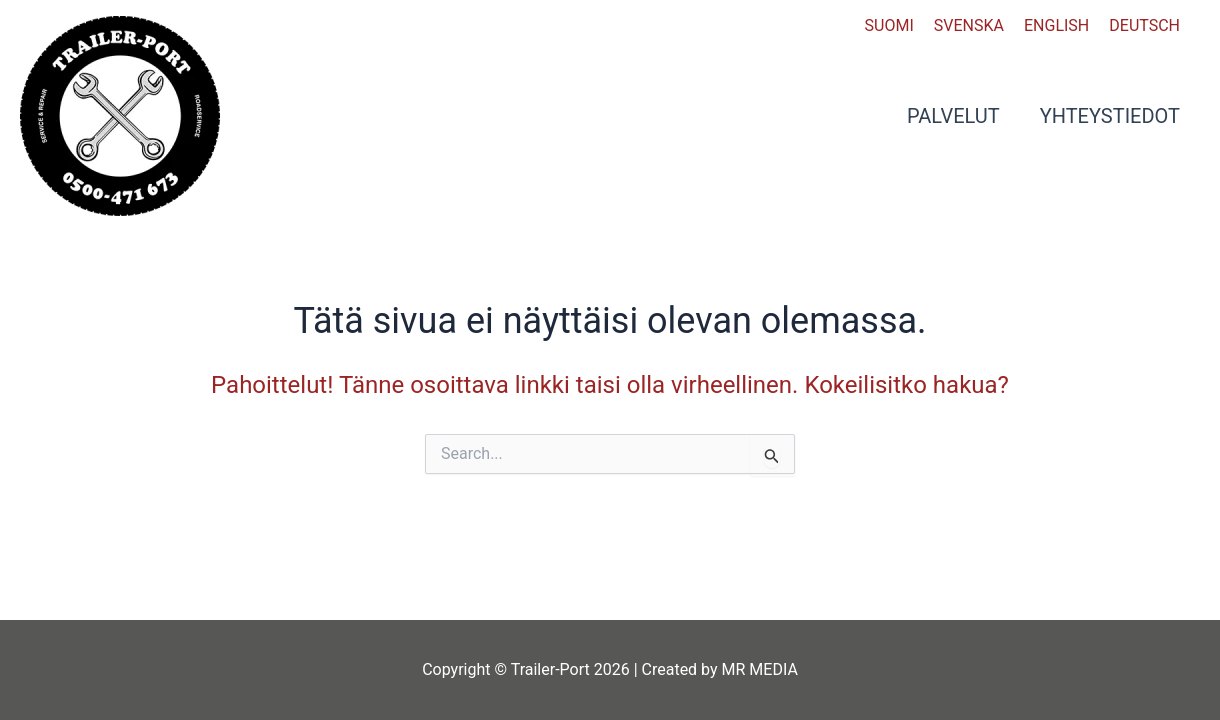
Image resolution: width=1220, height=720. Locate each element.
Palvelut (953, 116)
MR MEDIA (760, 669)
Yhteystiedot (1110, 116)
